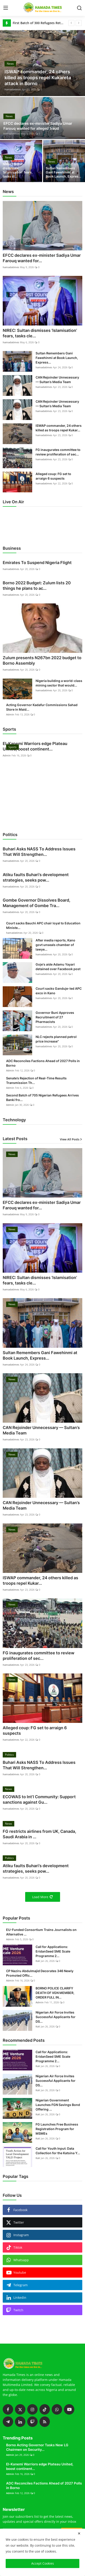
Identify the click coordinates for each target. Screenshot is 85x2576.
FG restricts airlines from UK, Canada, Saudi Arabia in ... (39, 1834)
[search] (79, 8)
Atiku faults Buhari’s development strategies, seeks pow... (36, 877)
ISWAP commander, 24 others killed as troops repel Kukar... (59, 428)
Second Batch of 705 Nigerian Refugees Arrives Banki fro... (42, 1097)
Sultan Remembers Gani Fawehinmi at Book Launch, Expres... (63, 172)
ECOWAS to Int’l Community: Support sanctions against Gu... (39, 1799)
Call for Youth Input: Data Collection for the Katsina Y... (58, 2150)
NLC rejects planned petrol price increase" (56, 1039)
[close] (79, 2533)
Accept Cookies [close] (42, 2563)
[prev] (71, 23)
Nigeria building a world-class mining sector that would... (59, 683)
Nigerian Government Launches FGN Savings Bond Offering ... (58, 2104)
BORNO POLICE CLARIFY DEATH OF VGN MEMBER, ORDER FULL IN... (55, 1992)
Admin (10, 714)
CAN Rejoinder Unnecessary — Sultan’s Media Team (57, 379)
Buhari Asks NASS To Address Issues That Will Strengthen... (39, 852)
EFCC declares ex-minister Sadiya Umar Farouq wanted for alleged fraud (37, 126)
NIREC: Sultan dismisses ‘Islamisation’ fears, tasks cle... (40, 333)
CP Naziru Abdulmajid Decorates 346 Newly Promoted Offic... (39, 1973)
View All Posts (71, 1139)
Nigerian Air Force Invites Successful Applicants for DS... (55, 2016)
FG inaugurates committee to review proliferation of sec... (58, 452)
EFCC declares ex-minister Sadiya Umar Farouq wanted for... (42, 258)
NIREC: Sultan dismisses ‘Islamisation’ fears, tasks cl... (18, 170)
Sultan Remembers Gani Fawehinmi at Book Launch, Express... (57, 357)
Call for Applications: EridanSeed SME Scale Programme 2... (53, 1951)
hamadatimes (13, 89)
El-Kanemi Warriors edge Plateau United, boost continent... (35, 746)
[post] (42, 63)
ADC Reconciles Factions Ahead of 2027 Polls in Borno (43, 1063)
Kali (38, 1961)
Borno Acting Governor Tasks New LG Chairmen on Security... (37, 2447)
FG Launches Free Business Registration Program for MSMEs (57, 2128)
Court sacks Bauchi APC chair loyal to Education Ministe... (43, 925)
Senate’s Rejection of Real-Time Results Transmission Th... (36, 1080)
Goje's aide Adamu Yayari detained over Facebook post (58, 966)
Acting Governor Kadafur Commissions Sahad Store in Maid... (42, 707)
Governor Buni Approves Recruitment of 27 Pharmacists (55, 1017)
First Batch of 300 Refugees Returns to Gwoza (39, 23)
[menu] (5, 8)
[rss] (44, 2421)
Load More (42, 1897)
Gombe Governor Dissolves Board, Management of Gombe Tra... (36, 903)
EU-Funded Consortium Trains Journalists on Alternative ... (41, 1932)
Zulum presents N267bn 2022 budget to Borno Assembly (42, 660)
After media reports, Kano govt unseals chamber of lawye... (55, 944)
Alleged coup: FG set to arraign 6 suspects (53, 476)
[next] (79, 23)
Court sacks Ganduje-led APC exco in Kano (59, 991)
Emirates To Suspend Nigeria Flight (37, 562)
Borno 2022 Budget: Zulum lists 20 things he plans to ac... (37, 585)
